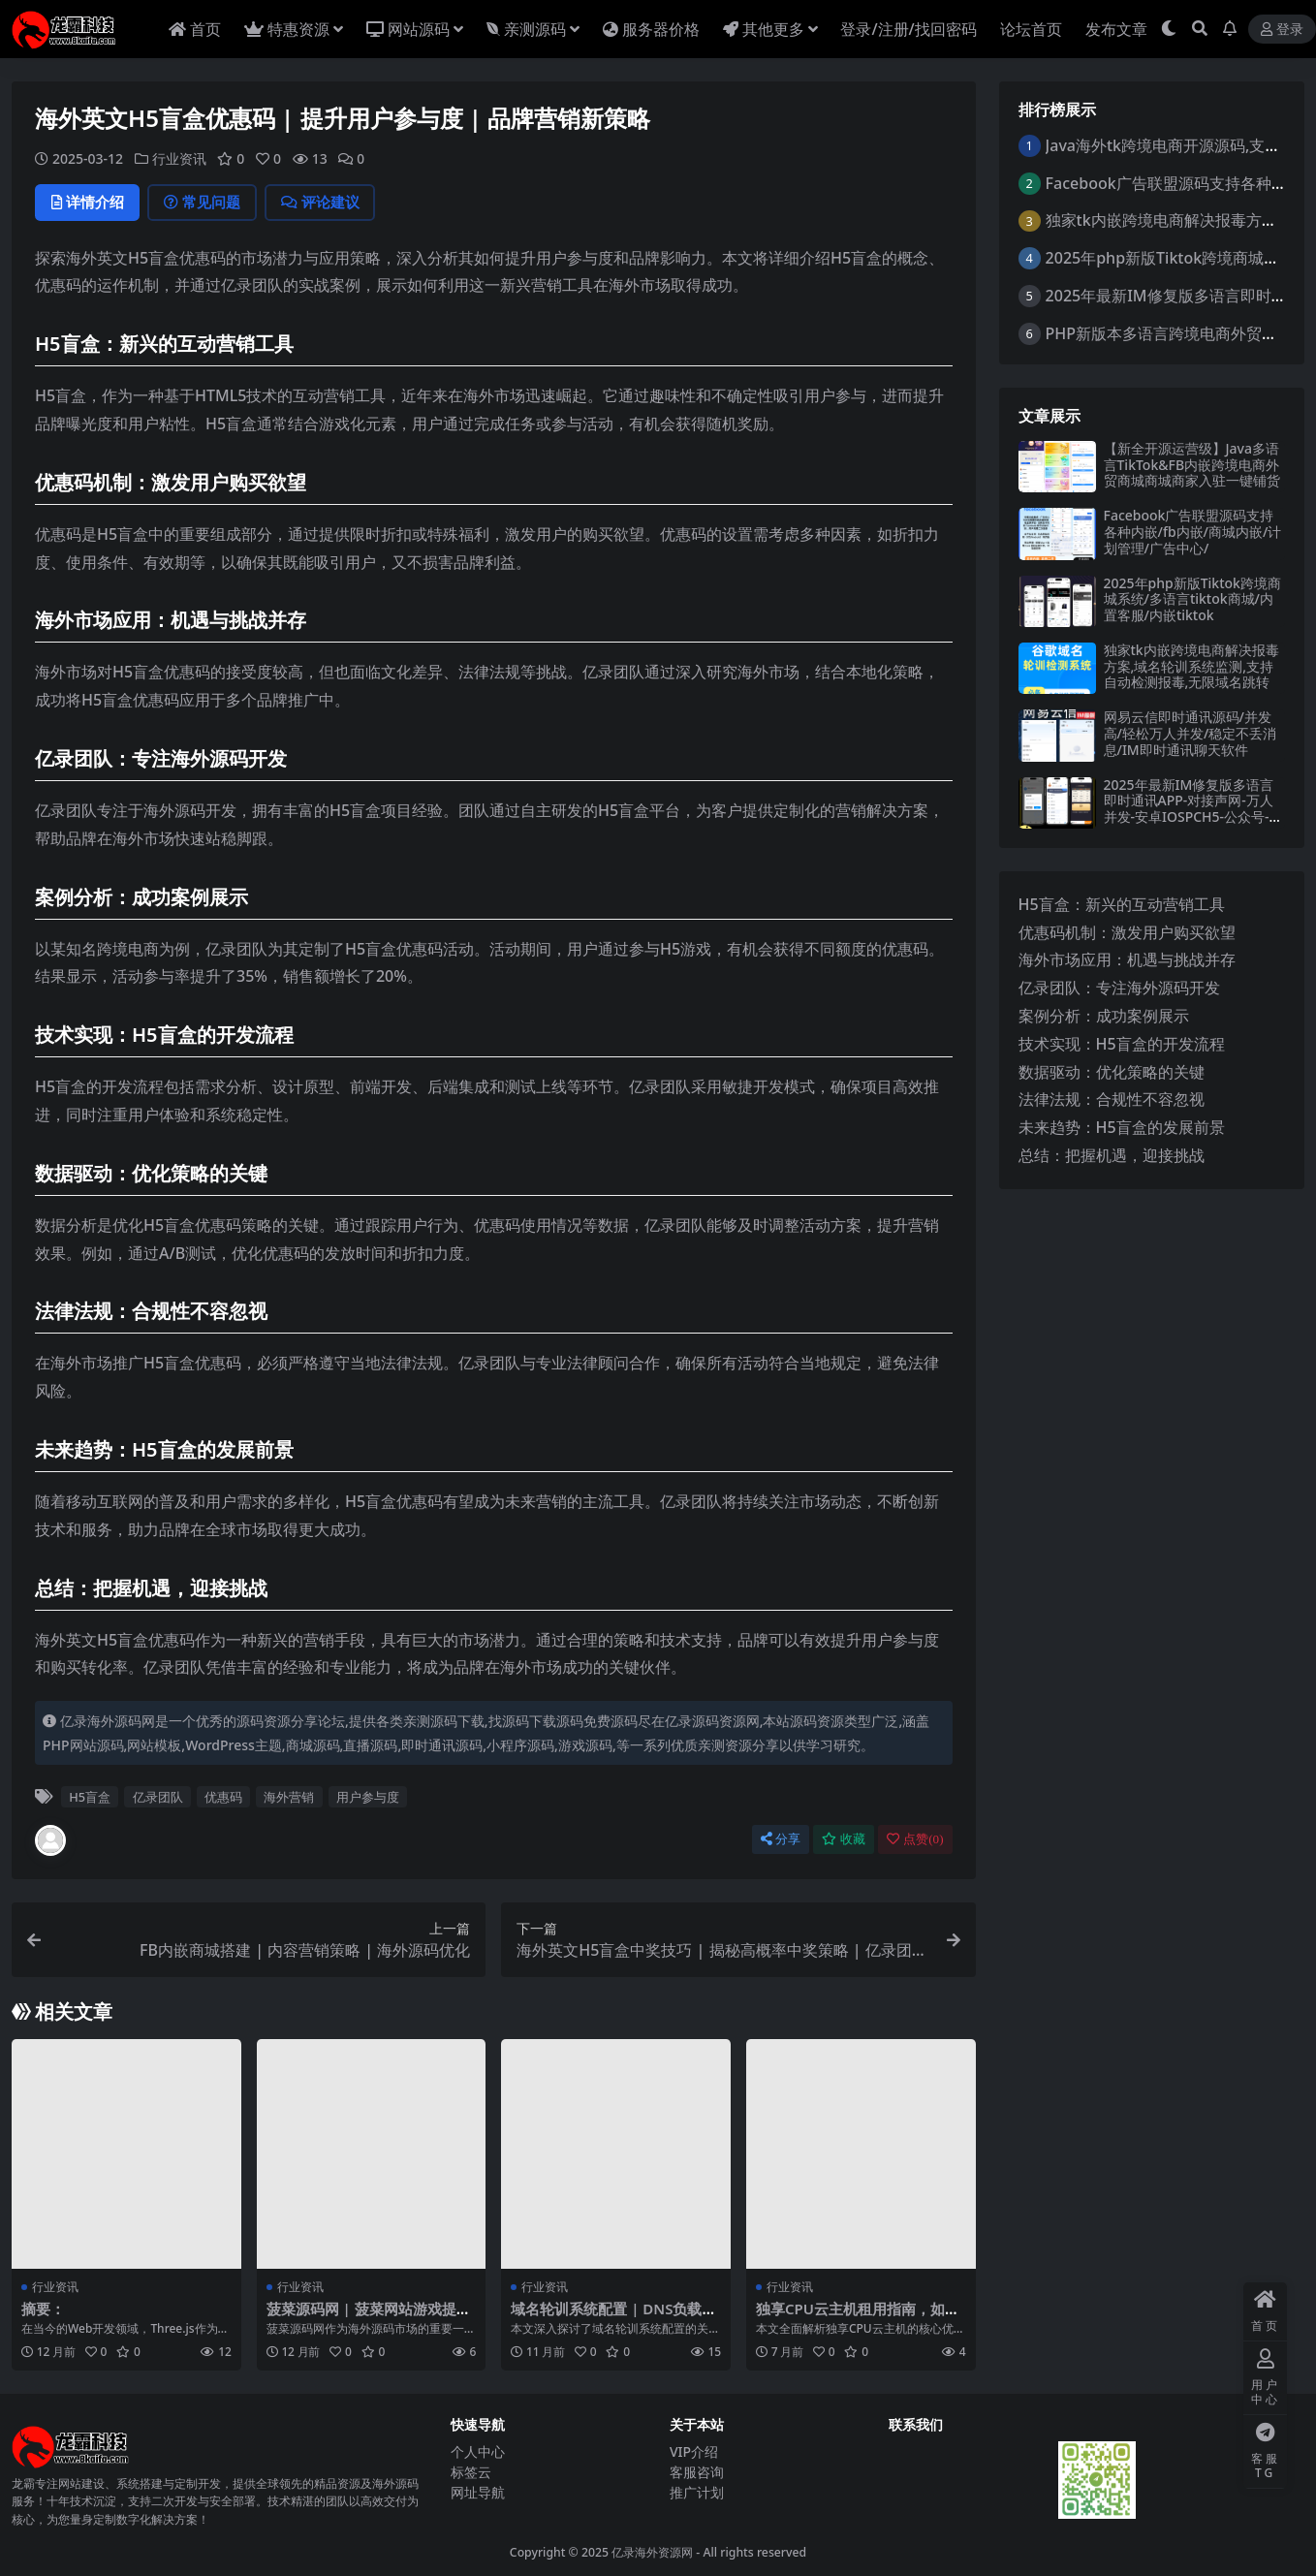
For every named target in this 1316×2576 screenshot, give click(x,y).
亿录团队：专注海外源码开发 (1119, 987)
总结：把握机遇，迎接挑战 (1111, 1155)
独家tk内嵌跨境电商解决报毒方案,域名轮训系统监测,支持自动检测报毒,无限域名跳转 (1191, 666)
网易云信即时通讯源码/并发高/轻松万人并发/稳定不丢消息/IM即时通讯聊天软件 (1190, 733)
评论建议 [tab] (326, 202)
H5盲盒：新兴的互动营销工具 (1121, 904)
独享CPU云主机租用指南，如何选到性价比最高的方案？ (857, 2317)
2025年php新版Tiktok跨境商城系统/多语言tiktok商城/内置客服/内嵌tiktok (1192, 599)
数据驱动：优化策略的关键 (1111, 1072)
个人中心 (478, 2451)
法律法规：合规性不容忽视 (1111, 1099)
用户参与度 (367, 1797)
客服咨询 (697, 2472)
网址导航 (478, 2492)
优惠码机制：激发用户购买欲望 (1127, 932)
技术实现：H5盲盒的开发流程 (1121, 1043)
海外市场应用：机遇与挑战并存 (1127, 959)
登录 (1282, 29)
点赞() (915, 1839)
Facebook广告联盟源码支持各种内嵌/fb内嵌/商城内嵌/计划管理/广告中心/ (1193, 531)
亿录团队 (158, 1797)
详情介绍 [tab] (88, 202)
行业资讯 (179, 158)
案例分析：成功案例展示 (1103, 1015)
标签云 (471, 2472)
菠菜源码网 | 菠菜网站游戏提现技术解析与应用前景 (368, 2317)
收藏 (843, 1839)
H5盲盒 (89, 1797)
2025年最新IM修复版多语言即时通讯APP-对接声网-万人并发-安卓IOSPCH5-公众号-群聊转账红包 (1193, 808)
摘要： (43, 2308)
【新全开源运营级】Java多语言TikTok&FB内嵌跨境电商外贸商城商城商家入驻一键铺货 (1192, 464)
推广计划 (697, 2492)
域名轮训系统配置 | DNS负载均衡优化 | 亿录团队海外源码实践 (614, 2317)
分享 (780, 1839)
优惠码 (223, 1797)
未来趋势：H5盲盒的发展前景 (1121, 1127)
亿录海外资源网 (652, 2552)
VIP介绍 (694, 2451)
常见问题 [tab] (206, 202)
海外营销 (289, 1797)
